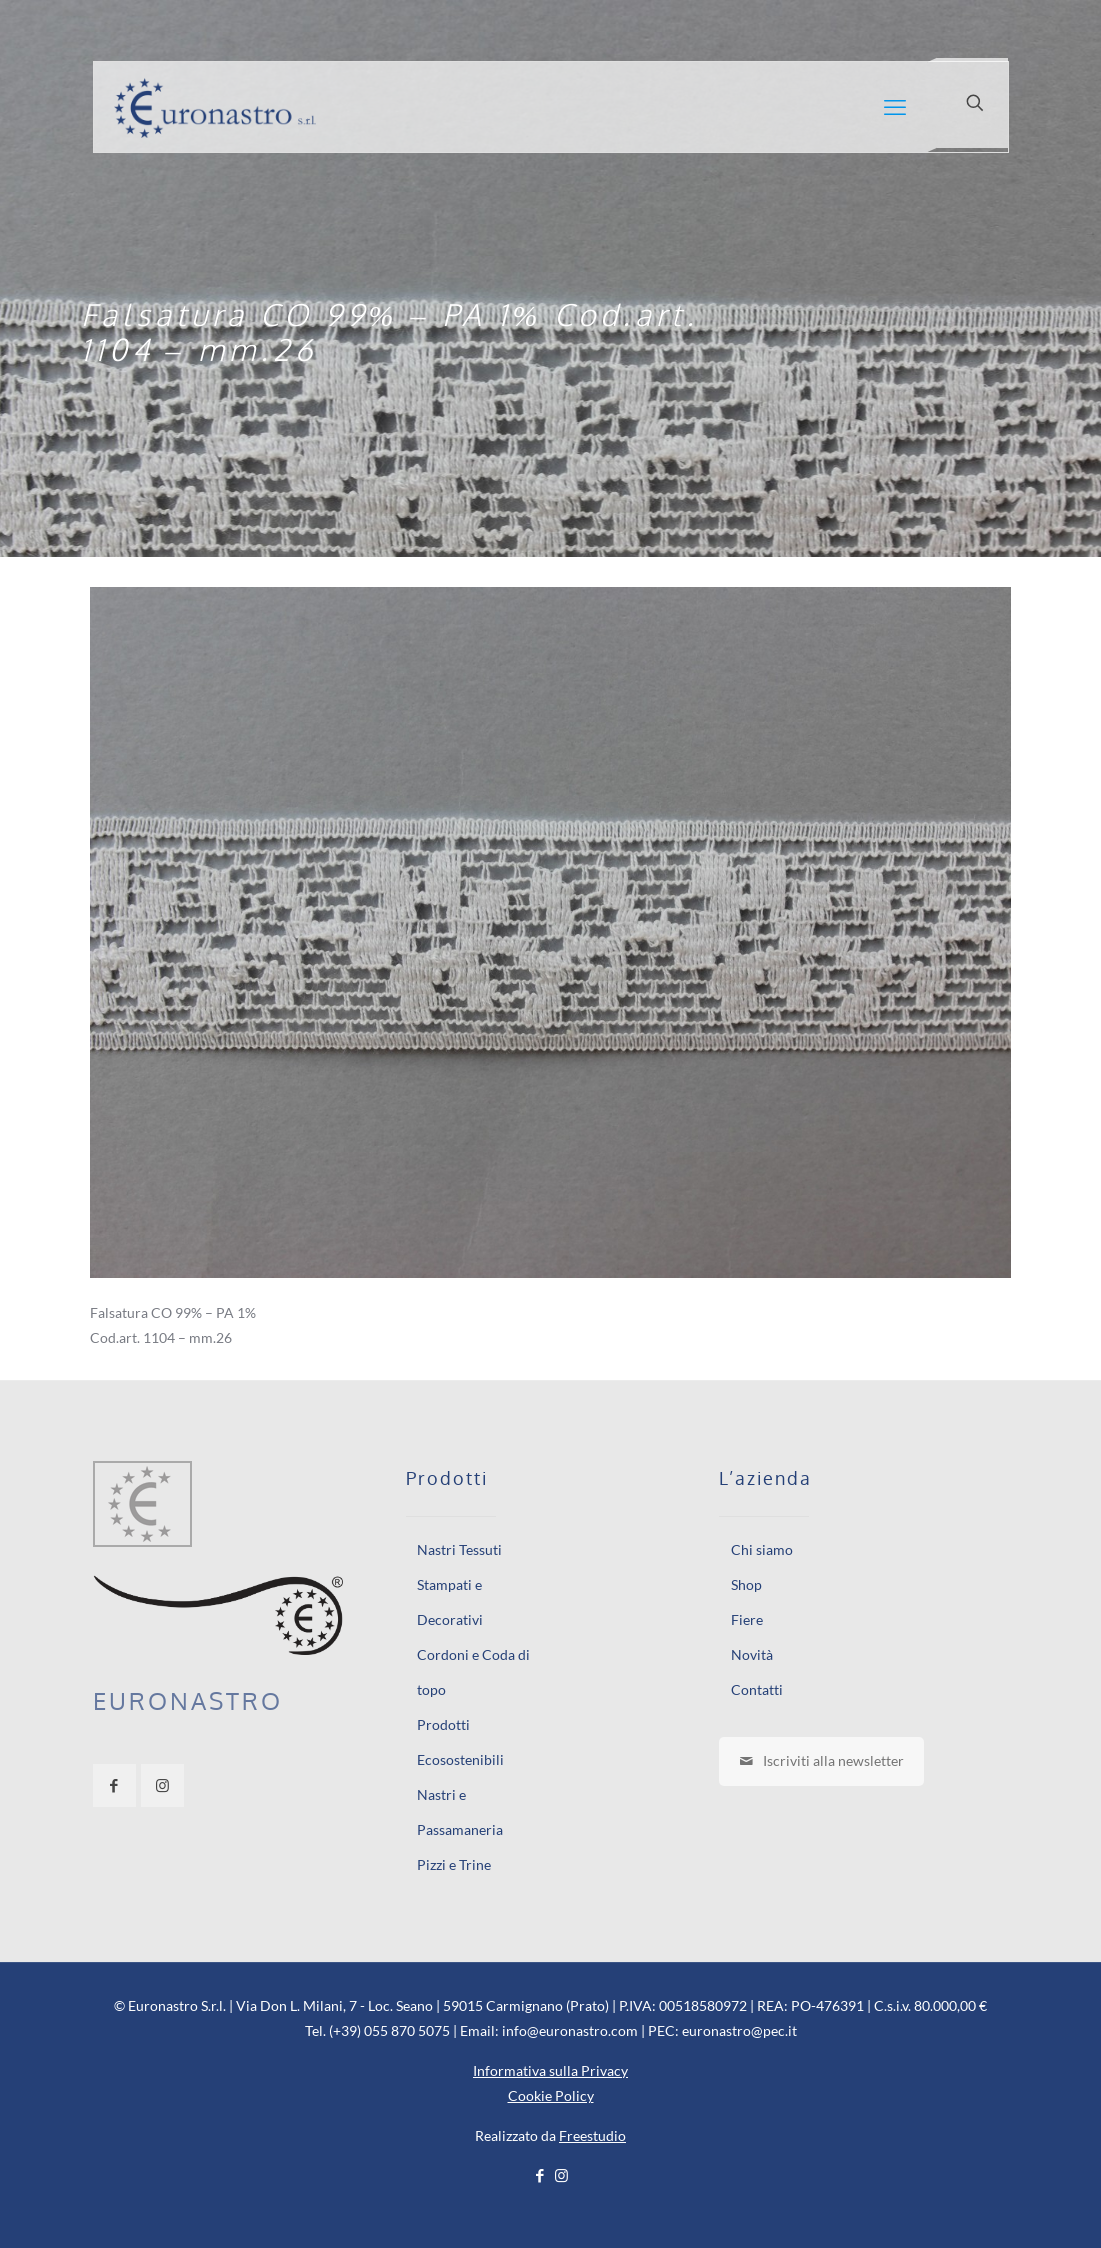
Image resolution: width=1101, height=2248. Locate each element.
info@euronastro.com (570, 2030)
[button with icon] (114, 1785)
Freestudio (592, 2135)
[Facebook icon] (540, 2175)
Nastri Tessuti (459, 1549)
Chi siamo (762, 1549)
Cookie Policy (551, 2095)
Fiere (747, 1619)
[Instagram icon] (561, 2175)
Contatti (757, 1689)
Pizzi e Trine (454, 1864)
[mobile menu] (895, 107)
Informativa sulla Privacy (550, 2070)
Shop (746, 1584)
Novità (752, 1654)
